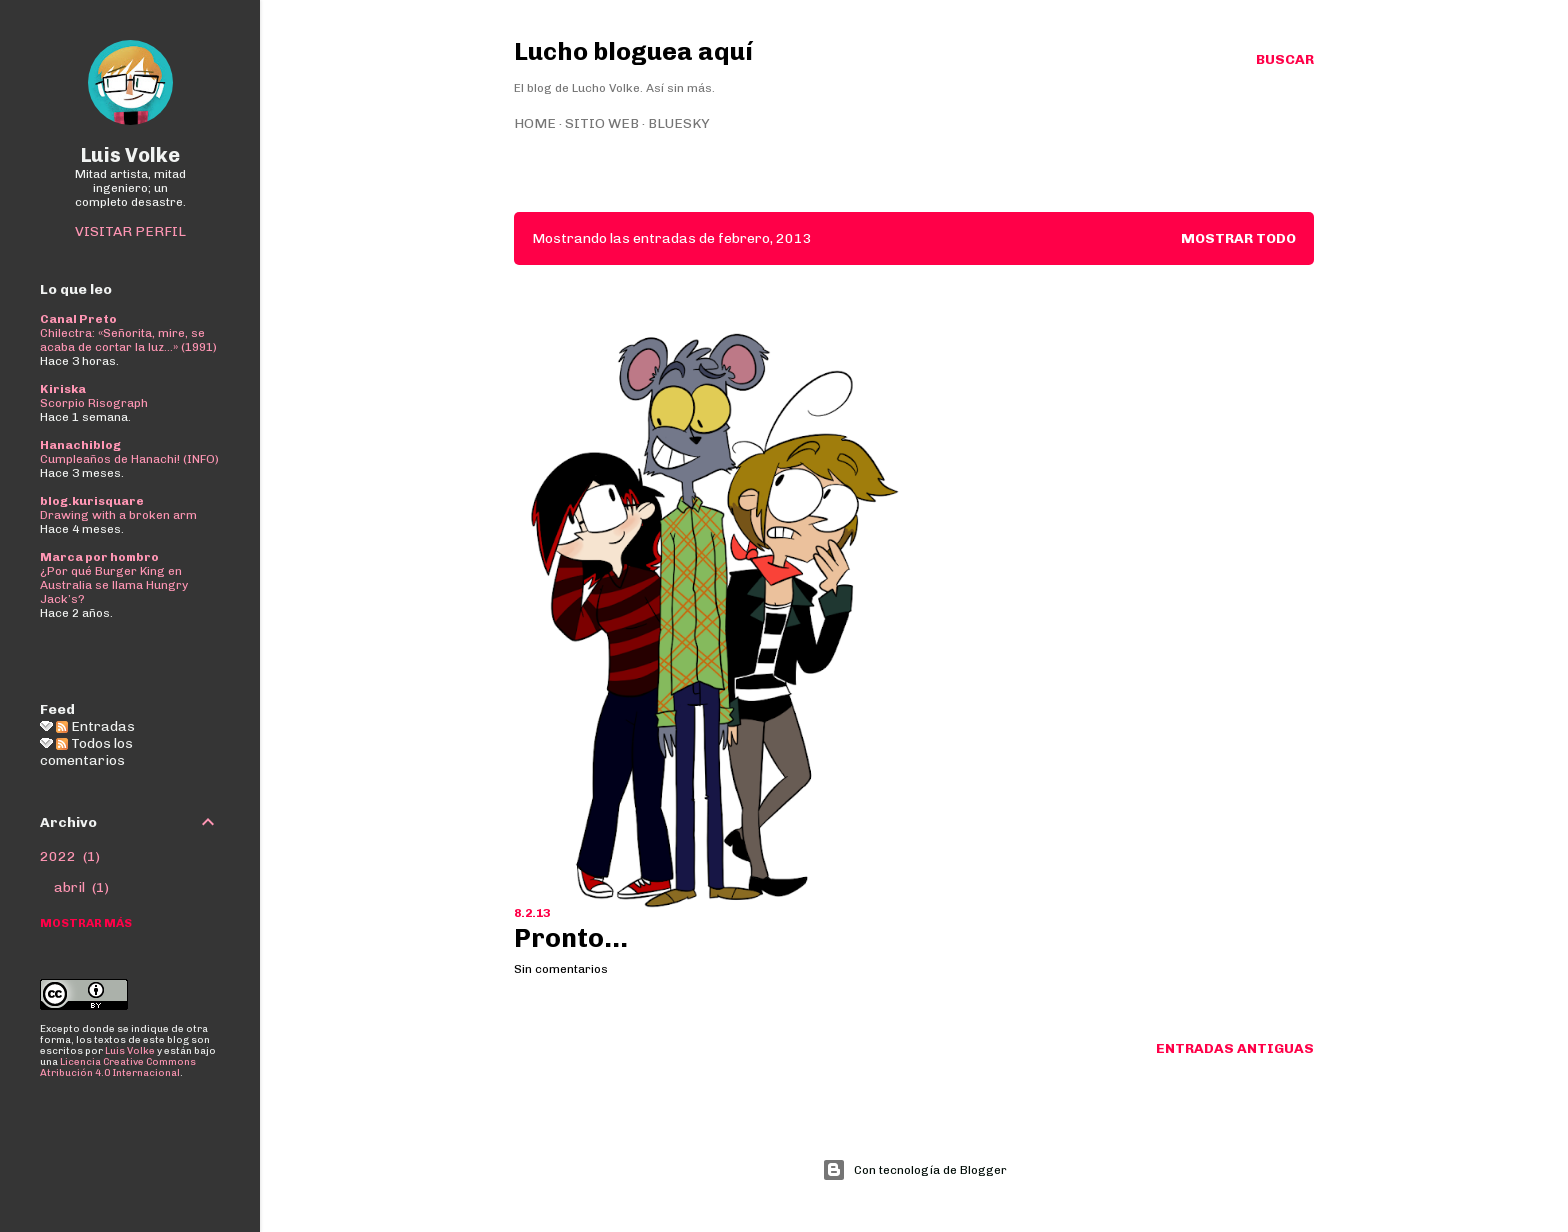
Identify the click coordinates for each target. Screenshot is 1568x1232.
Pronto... (571, 938)
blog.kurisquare (92, 501)
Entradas (95, 726)
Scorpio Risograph (94, 403)
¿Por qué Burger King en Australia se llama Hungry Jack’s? (114, 585)
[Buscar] (1285, 60)
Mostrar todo (1238, 238)
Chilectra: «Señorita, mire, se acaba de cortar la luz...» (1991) (128, 340)
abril (81, 887)
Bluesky (679, 123)
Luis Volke (130, 155)
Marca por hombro (99, 557)
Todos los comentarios (86, 752)
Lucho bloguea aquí (633, 51)
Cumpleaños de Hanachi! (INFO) (129, 459)
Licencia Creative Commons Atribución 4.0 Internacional (118, 1067)
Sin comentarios (561, 969)
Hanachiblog (80, 445)
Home (535, 123)
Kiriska (63, 389)
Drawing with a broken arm (118, 515)
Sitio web (602, 123)
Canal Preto (78, 319)
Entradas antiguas (1235, 1048)
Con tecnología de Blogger (914, 1170)
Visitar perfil (130, 231)
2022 (70, 856)
